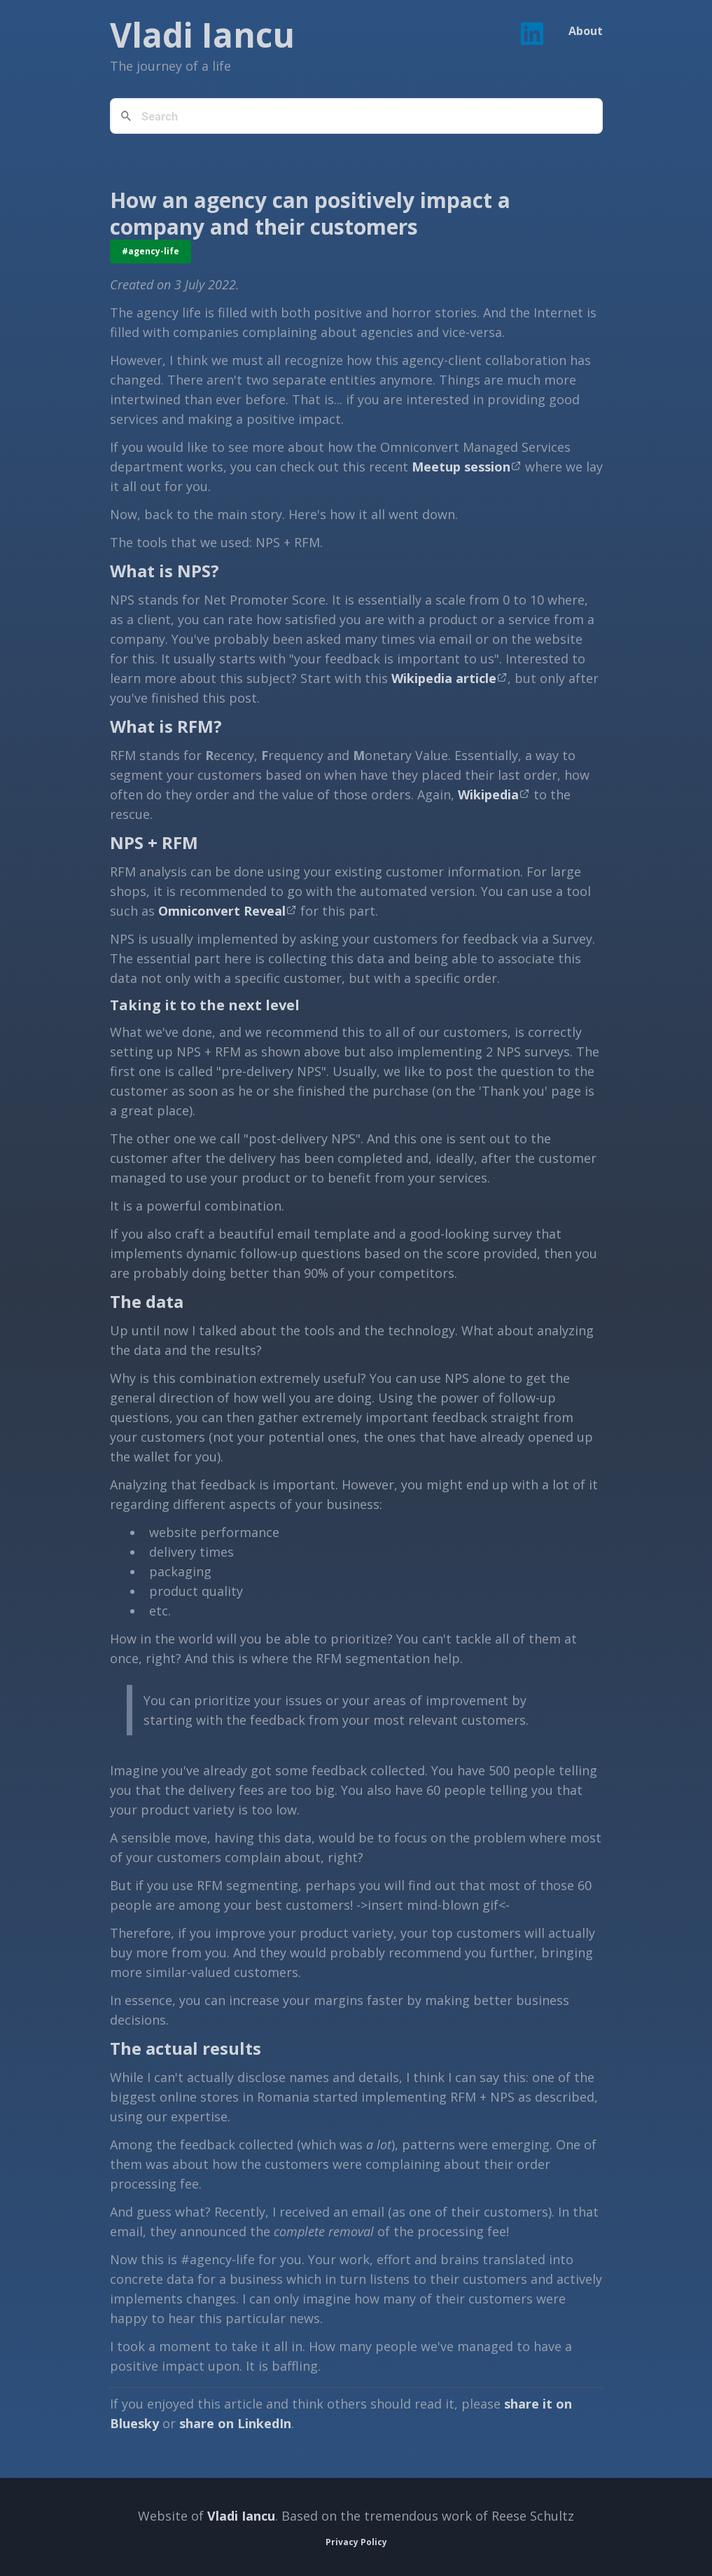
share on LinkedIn (235, 2423)
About (585, 31)
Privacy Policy (356, 2542)
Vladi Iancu (241, 2515)
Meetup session (461, 466)
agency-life (153, 251)
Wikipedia (488, 794)
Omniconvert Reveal (222, 910)
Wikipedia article (443, 678)
